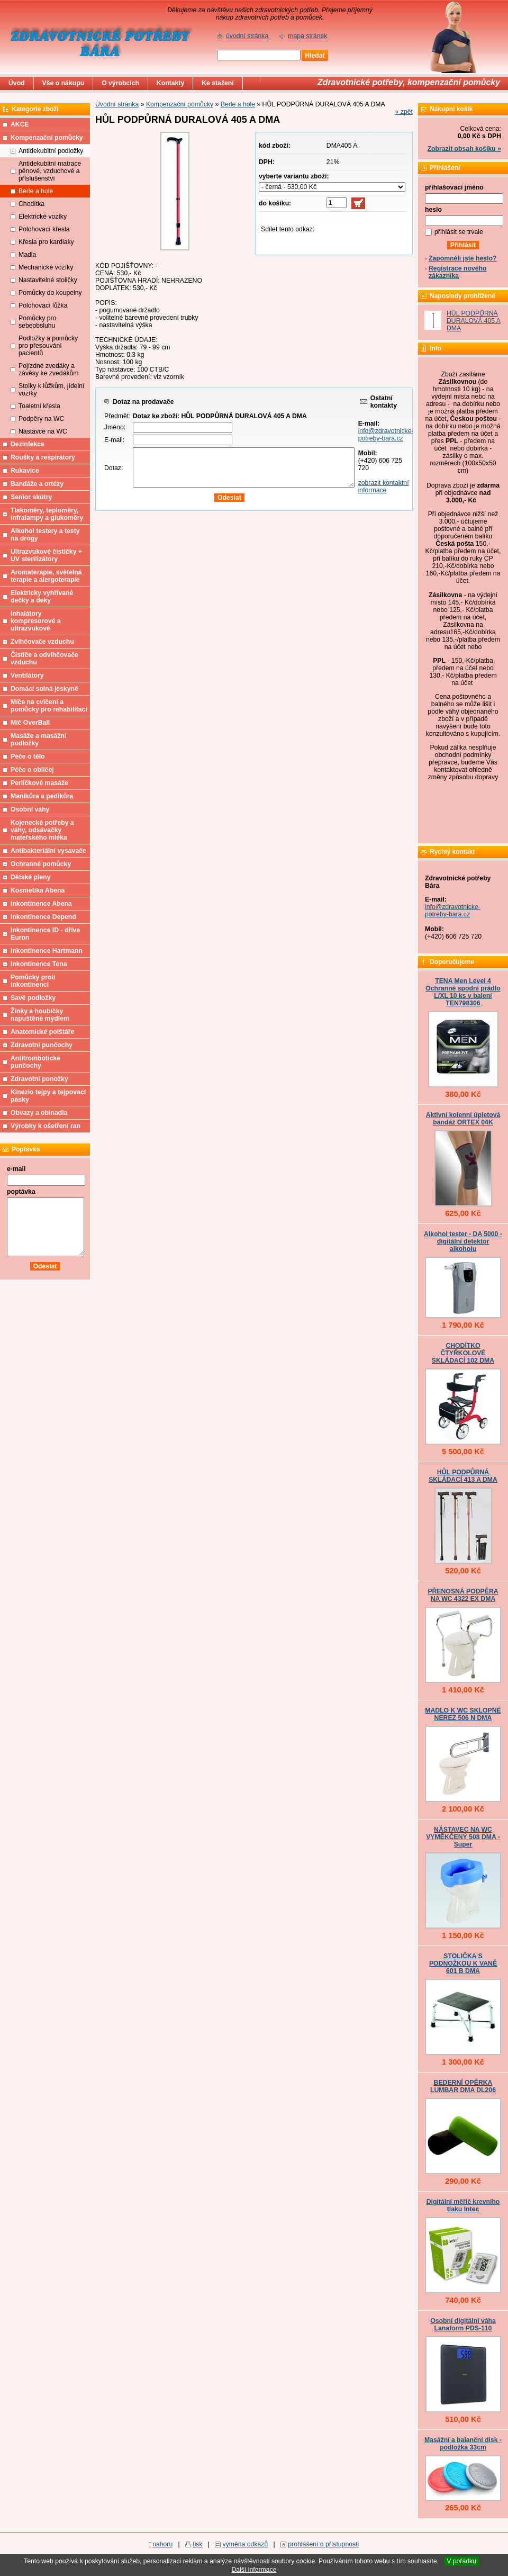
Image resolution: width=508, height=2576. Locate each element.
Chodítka (31, 204)
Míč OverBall (30, 722)
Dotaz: (113, 468)
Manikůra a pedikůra (42, 796)
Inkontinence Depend (43, 917)
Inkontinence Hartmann (47, 950)
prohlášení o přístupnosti (323, 2544)
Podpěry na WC (41, 418)
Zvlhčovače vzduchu (42, 641)
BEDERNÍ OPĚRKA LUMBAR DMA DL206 (463, 2086)
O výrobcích (120, 83)
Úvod (16, 83)
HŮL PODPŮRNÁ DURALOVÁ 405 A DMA (474, 321)
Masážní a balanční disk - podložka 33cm (463, 2443)
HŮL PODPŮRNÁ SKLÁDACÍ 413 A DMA (463, 1476)
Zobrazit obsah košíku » (464, 148)
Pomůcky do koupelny (50, 292)
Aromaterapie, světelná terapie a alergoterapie (46, 576)
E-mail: (114, 440)
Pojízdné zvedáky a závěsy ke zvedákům (49, 369)
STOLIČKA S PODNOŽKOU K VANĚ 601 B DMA (463, 1963)
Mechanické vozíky (46, 267)
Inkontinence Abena (41, 903)
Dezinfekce (27, 444)
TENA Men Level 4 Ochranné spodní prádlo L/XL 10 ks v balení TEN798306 (462, 992)
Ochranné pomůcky (41, 864)
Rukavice (25, 470)
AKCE (20, 124)
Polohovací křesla (44, 229)
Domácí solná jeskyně (44, 688)
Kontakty (170, 83)
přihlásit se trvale (458, 232)
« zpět (404, 111)
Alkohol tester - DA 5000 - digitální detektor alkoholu (463, 1241)
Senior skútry (31, 497)
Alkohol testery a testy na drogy (45, 534)
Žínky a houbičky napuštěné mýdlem (40, 1014)
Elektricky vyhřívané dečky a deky (42, 596)
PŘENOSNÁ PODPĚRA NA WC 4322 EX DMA (463, 1595)
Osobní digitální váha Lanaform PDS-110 (463, 2324)
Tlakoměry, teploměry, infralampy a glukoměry (47, 514)
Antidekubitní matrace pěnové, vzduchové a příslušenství (50, 171)
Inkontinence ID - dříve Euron (45, 933)
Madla (27, 254)
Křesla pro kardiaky (46, 242)
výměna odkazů (245, 2544)
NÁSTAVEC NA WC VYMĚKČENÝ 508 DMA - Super (463, 1837)
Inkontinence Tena (39, 964)
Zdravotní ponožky (39, 1079)
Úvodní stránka (117, 104)
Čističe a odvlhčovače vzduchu (44, 658)
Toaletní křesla (39, 406)
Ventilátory (27, 675)
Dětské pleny (30, 877)
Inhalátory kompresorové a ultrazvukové (36, 621)
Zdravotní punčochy (41, 1045)
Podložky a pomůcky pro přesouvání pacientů (48, 346)
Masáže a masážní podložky (38, 739)
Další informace (253, 2569)
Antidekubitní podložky (51, 151)
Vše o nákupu (63, 83)
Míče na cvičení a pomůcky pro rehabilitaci (49, 705)
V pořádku (461, 2561)
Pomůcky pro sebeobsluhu (37, 321)
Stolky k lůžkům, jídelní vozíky (51, 389)
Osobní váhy (30, 809)
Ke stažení (218, 83)
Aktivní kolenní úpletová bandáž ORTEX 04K (463, 1118)
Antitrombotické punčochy (35, 1062)
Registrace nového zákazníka (457, 272)
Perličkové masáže (39, 783)
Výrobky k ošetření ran (45, 1126)
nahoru (162, 2544)
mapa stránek (307, 36)
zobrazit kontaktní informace (383, 486)
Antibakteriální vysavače (48, 850)
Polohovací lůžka (43, 305)
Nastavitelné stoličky (48, 280)
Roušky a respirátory (43, 457)
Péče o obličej (32, 769)
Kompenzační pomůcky (179, 104)
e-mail (16, 1169)
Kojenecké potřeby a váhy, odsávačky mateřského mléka (42, 830)
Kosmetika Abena (38, 890)
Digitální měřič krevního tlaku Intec (463, 2205)
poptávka (21, 1191)
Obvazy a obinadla (39, 1112)
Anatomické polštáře (42, 1031)
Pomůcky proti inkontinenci (33, 981)
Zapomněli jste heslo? (463, 258)
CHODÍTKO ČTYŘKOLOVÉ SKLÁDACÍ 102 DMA (463, 1353)
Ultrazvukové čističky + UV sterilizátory (46, 555)
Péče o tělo (28, 756)
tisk (197, 2544)
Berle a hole (238, 104)
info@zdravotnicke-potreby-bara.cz (386, 434)
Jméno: (114, 427)
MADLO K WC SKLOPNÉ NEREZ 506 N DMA (463, 1714)
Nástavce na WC (43, 431)
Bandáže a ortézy (37, 484)
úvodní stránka (247, 36)
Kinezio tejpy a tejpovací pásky (48, 1095)
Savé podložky (33, 998)
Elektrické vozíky (43, 216)
